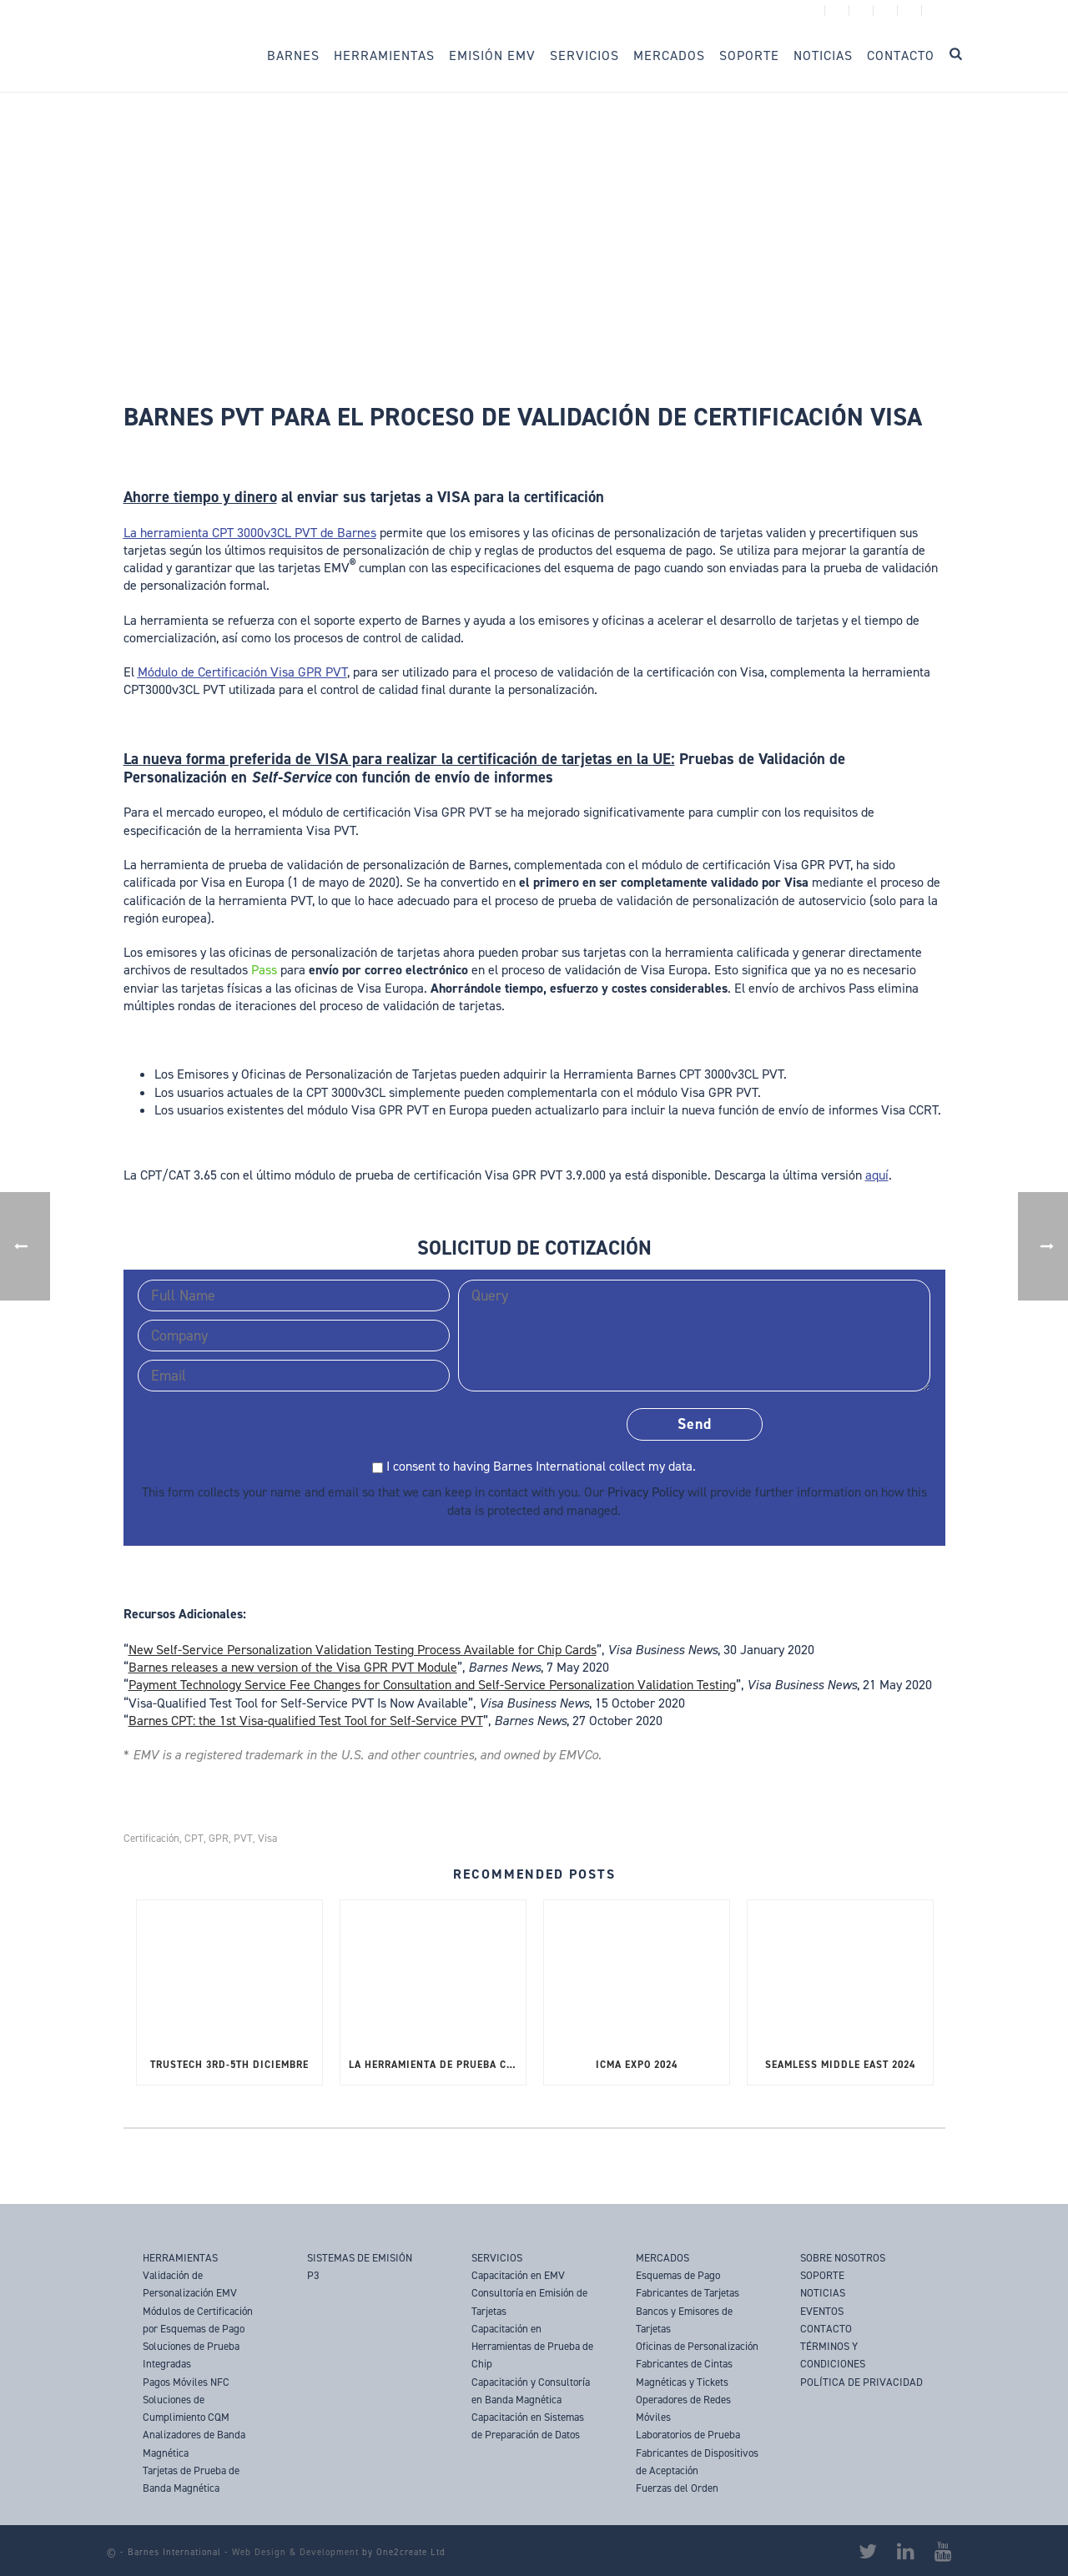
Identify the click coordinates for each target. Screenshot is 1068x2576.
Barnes (293, 55)
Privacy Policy (645, 1492)
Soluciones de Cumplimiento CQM (186, 2408)
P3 (313, 2275)
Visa (267, 1838)
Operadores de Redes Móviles (683, 2408)
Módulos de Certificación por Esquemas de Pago (198, 2320)
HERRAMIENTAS (180, 2258)
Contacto (900, 55)
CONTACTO (826, 2329)
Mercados (669, 55)
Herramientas (384, 55)
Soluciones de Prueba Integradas (191, 2355)
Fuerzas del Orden (677, 2488)
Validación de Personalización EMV (190, 2284)
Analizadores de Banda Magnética (194, 2443)
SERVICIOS (496, 2258)
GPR (219, 1838)
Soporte (749, 55)
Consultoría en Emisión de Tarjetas (529, 2301)
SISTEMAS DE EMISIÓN (359, 2258)
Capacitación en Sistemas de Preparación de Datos (527, 2426)
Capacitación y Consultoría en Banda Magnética (530, 2391)
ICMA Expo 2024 (637, 2064)
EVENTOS (822, 2311)
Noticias (823, 55)
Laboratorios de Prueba (688, 2435)
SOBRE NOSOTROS (842, 2258)
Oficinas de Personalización (697, 2346)
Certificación (151, 1838)
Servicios (584, 55)
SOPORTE (822, 2275)
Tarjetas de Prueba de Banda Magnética (191, 2479)
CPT (194, 1838)
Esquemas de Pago (678, 2275)
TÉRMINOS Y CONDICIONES (832, 2355)
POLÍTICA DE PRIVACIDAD (861, 2382)
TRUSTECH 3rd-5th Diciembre (229, 2064)
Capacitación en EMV (518, 2275)
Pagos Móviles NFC (186, 2382)
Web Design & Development (295, 2552)
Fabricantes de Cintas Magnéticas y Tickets (684, 2372)
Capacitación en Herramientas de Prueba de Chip (532, 2347)
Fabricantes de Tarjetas (687, 2293)
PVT (243, 1838)
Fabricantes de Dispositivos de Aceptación (697, 2462)
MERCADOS (662, 2258)
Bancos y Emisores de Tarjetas (684, 2320)
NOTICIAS (822, 2293)
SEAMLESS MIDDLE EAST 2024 (840, 2064)
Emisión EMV (492, 55)
